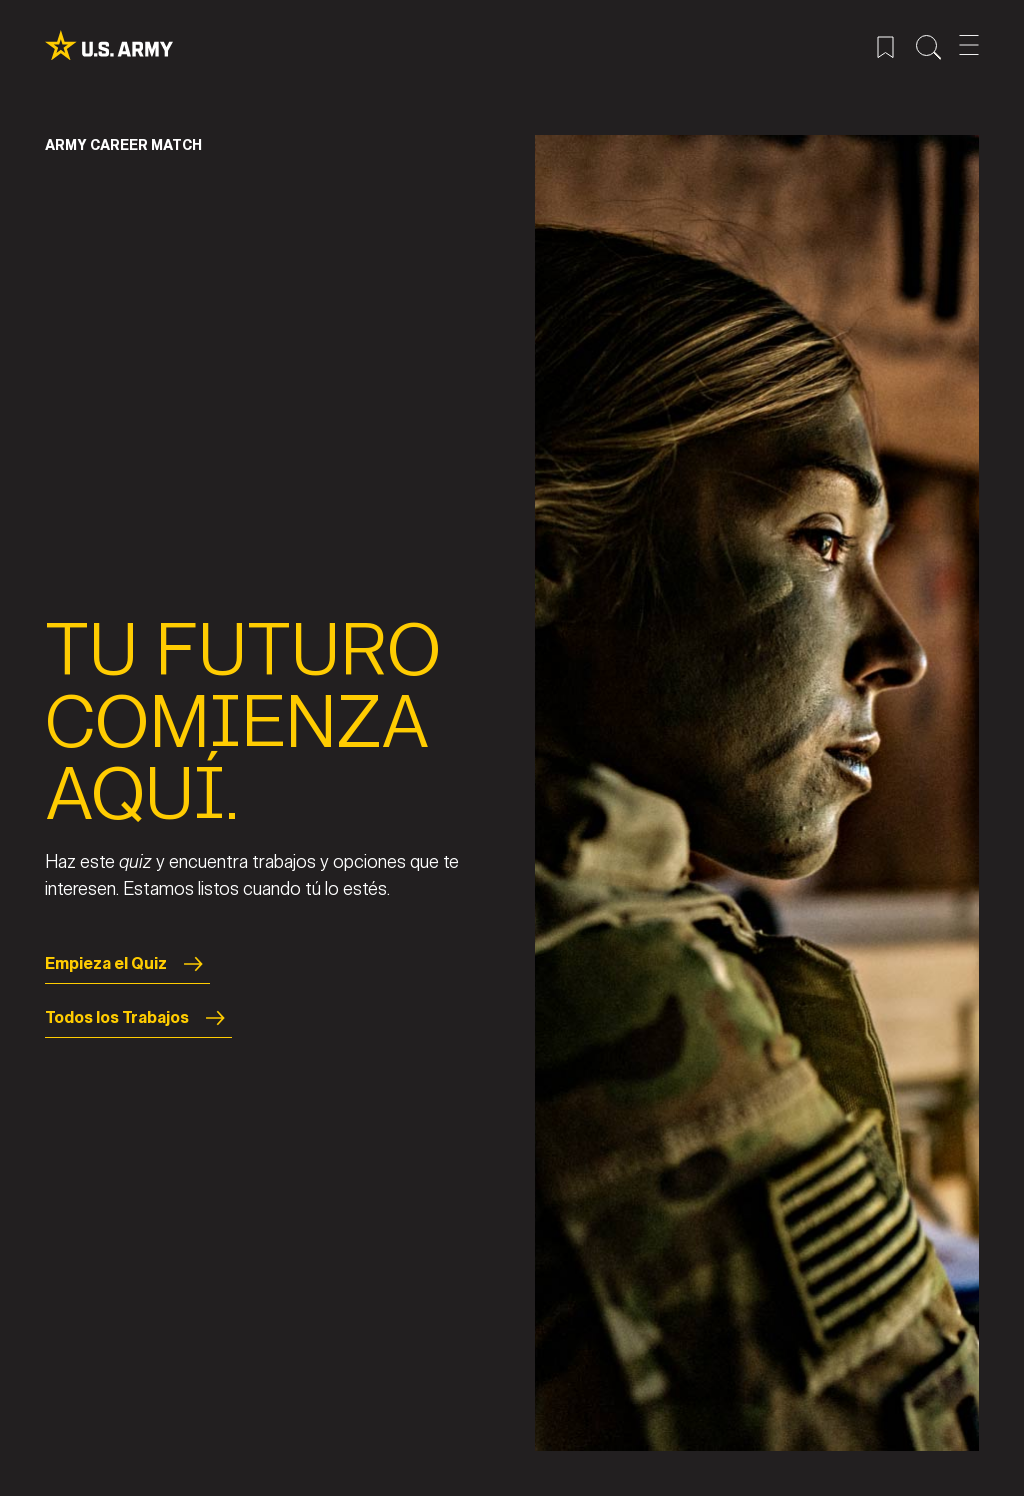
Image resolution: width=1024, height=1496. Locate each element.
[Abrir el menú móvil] (969, 45)
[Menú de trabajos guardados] (885, 45)
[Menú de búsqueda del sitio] (928, 45)
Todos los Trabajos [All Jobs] (138, 1018)
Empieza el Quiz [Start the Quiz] (127, 964)
